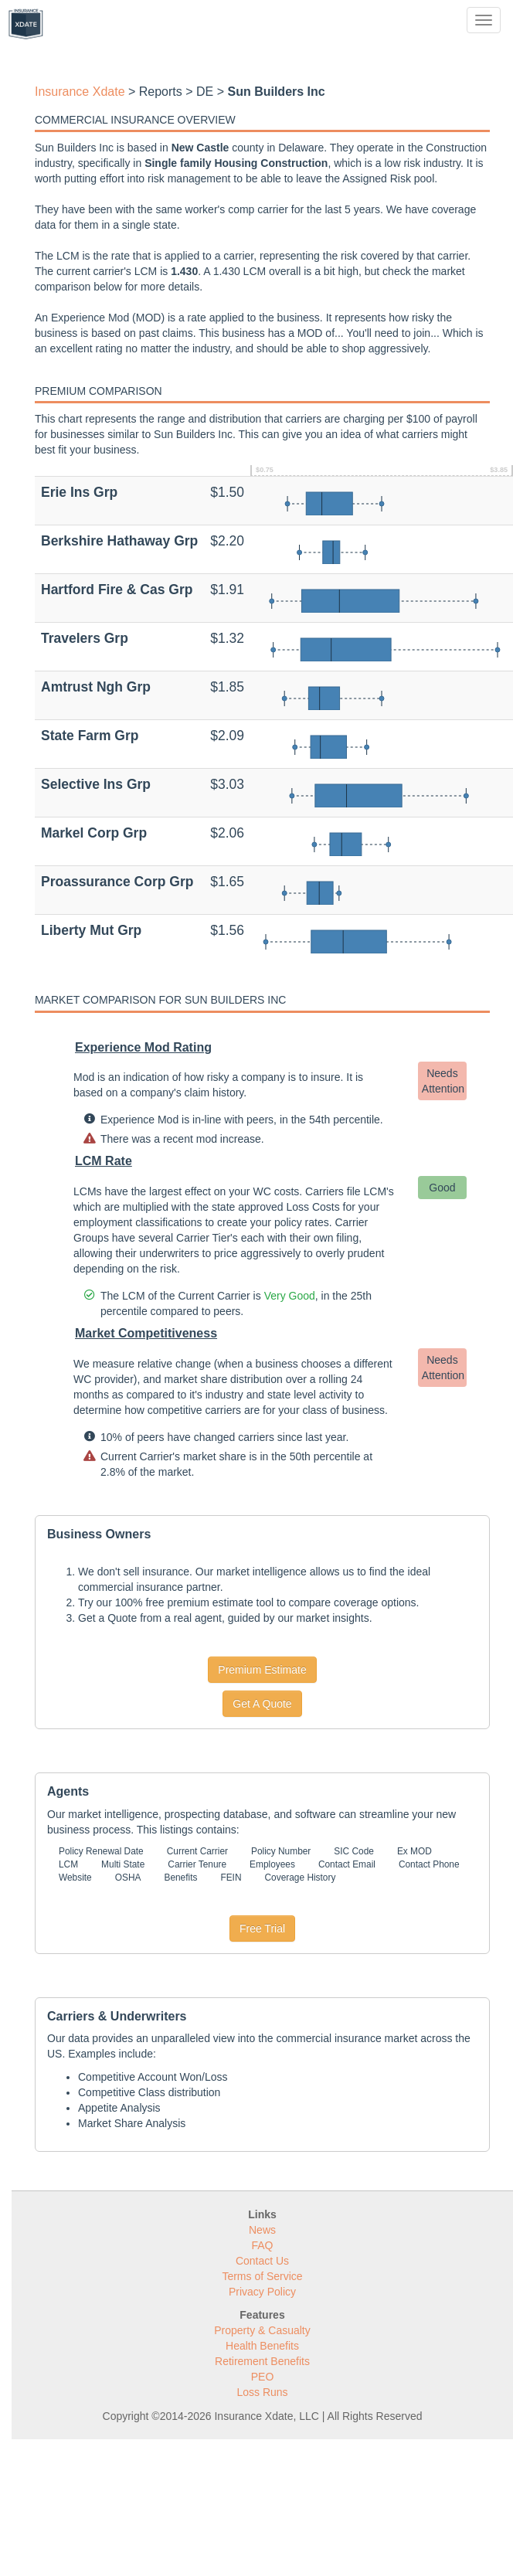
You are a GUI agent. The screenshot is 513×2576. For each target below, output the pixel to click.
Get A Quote (262, 1704)
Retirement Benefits (262, 2361)
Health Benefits (262, 2346)
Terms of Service (262, 2276)
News (262, 2230)
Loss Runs (261, 2392)
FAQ (262, 2245)
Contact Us (262, 2261)
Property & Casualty (262, 2330)
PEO (262, 2376)
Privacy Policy (262, 2291)
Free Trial (262, 1928)
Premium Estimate (262, 1670)
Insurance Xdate (80, 91)
